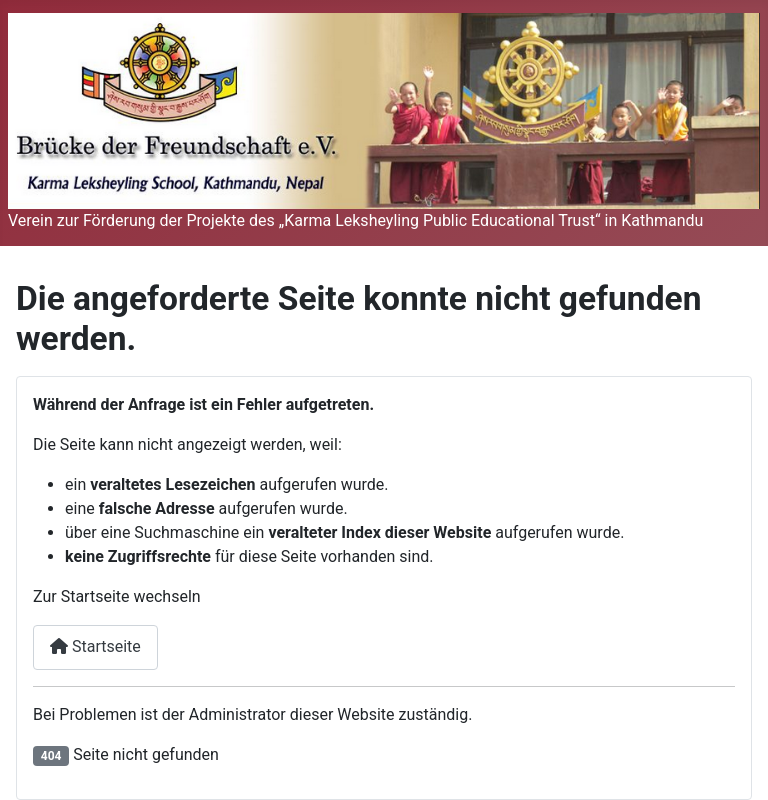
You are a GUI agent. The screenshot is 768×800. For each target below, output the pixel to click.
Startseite (95, 646)
